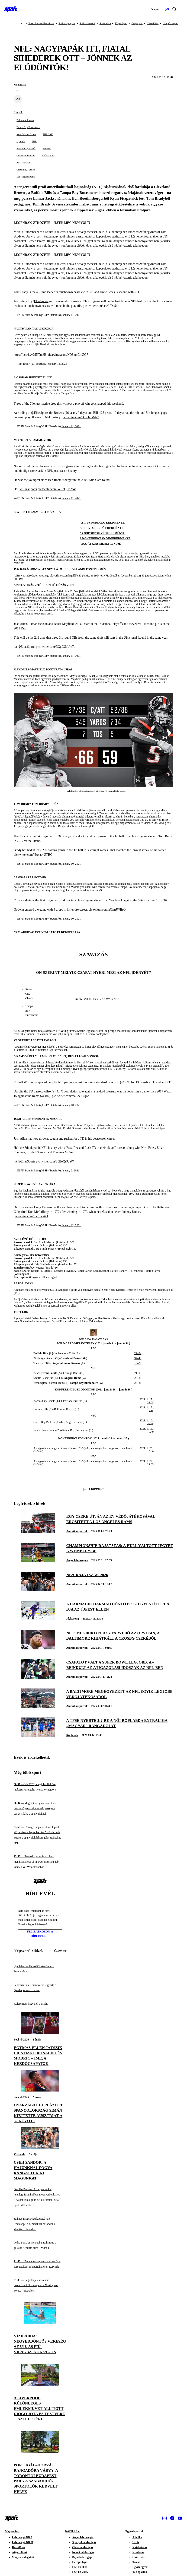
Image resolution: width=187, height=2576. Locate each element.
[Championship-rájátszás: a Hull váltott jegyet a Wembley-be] (38, 1561)
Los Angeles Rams (26, 176)
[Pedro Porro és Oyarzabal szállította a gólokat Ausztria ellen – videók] (40, 2245)
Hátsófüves (18, 2547)
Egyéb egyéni (140, 2566)
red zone (47, 148)
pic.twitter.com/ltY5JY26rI (31, 1216)
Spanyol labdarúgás (84, 2542)
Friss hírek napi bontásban (41, 23)
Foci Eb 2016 (80, 2571)
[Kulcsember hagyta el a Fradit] (40, 2004)
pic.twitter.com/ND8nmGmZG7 (67, 354)
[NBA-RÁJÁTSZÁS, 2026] (38, 1590)
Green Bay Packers (26, 169)
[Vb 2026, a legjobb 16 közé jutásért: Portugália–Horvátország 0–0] (40, 1787)
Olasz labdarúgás (82, 2547)
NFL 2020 (48, 134)
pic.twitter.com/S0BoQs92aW (55, 1161)
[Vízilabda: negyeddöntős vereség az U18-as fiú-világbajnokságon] (40, 2322)
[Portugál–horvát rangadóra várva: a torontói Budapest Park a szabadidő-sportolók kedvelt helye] (40, 2452)
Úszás (135, 2542)
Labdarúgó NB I (22, 2537)
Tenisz (136, 2562)
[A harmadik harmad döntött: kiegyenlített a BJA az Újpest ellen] (38, 1619)
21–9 (137, 1372)
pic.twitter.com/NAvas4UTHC (33, 854)
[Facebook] (172, 2518)
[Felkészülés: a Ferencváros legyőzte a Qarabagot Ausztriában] (40, 1987)
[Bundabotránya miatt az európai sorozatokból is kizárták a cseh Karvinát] (40, 2264)
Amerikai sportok (77, 1531)
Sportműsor (105, 23)
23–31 (137, 1382)
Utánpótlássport (170, 23)
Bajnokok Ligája (82, 2557)
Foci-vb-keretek (87, 23)
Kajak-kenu (139, 2547)
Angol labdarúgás (77, 1560)
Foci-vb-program (67, 23)
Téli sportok (139, 2571)
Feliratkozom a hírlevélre (40, 1934)
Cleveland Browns (26, 155)
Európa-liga (79, 2562)
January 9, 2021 (70, 1170)
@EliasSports (40, 301)
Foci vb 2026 (21, 2039)
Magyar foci (12, 2531)
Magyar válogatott (23, 2557)
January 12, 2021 (57, 363)
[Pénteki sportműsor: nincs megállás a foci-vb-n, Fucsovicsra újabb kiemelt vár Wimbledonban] (40, 1862)
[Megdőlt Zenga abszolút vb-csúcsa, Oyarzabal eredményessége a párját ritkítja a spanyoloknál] (40, 1808)
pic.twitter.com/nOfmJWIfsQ (107, 909)
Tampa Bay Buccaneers (28, 127)
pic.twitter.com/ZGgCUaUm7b (55, 646)
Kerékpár (138, 2552)
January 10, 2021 (71, 863)
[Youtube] (180, 2518)
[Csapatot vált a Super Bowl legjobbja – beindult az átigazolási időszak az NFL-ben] (38, 1677)
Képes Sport (121, 23)
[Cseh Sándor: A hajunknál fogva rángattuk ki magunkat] (40, 2147)
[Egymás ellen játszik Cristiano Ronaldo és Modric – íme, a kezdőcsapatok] (40, 2033)
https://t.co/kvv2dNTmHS (30, 354)
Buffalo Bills (48, 155)
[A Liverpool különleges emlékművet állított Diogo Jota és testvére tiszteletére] (40, 2384)
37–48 (137, 1358)
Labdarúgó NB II (22, 2542)
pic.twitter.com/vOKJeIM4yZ (80, 417)
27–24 (137, 1353)
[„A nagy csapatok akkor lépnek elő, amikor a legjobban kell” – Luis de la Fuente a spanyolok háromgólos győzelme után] (40, 1835)
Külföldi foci (72, 2531)
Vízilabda (19, 2154)
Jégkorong (72, 1618)
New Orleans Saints (26, 134)
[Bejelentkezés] (155, 9)
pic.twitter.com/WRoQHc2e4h (57, 489)
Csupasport (137, 23)
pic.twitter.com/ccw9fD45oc (101, 306)
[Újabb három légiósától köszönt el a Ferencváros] (40, 1969)
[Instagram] (164, 2518)
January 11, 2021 (71, 314)
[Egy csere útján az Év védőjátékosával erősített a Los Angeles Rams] (38, 1531)
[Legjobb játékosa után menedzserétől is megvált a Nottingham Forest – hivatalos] (40, 2285)
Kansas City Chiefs (26, 148)
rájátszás (21, 141)
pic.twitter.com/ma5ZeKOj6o (70, 1096)
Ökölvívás (138, 2557)
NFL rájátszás (23, 162)
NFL (34, 141)
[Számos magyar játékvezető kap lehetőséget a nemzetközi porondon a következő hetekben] (40, 2224)
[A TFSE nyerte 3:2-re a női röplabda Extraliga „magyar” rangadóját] (38, 1735)
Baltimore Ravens (25, 120)
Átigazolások (19, 2552)
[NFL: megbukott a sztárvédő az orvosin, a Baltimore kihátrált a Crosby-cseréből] (38, 1648)
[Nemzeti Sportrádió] (166, 9)
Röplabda (72, 1735)
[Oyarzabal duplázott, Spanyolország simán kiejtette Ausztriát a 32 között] (40, 2090)
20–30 (137, 1377)
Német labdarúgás (83, 2552)
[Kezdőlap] (10, 9)
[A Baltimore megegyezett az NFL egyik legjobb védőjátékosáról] (38, 1706)
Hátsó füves (153, 23)
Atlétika (137, 2537)
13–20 (137, 1363)
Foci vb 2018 (79, 2566)
